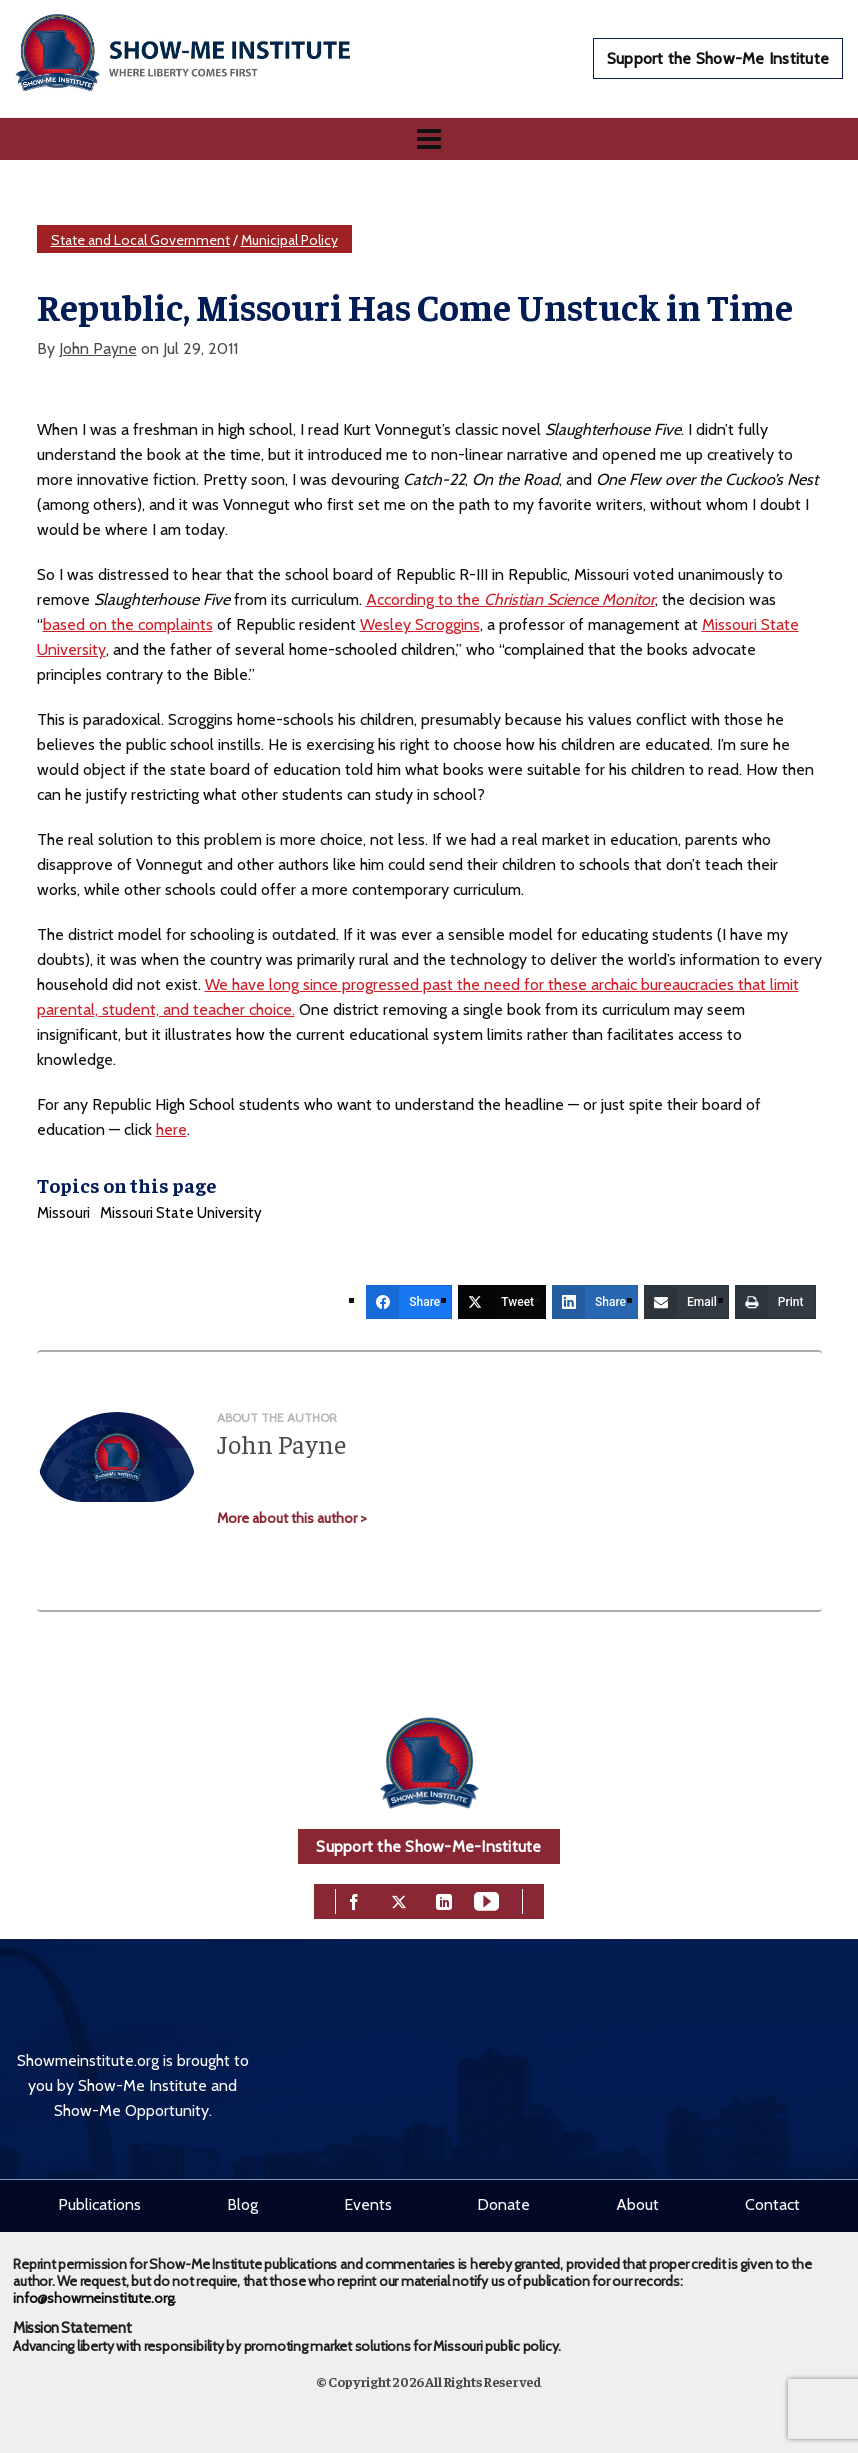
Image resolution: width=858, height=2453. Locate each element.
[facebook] (354, 1899)
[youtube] (486, 1899)
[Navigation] (429, 139)
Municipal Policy (289, 240)
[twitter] (399, 1899)
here (171, 1129)
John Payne (98, 348)
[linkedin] (444, 1899)
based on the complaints (128, 624)
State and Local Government (140, 240)
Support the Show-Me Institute (718, 58)
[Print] (775, 1302)
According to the (510, 599)
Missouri (63, 1213)
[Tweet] (502, 1302)
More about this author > (292, 1518)
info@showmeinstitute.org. (94, 2298)
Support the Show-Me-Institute (428, 1846)
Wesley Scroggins (420, 624)
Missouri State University (181, 1213)
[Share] (409, 1302)
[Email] (686, 1302)
